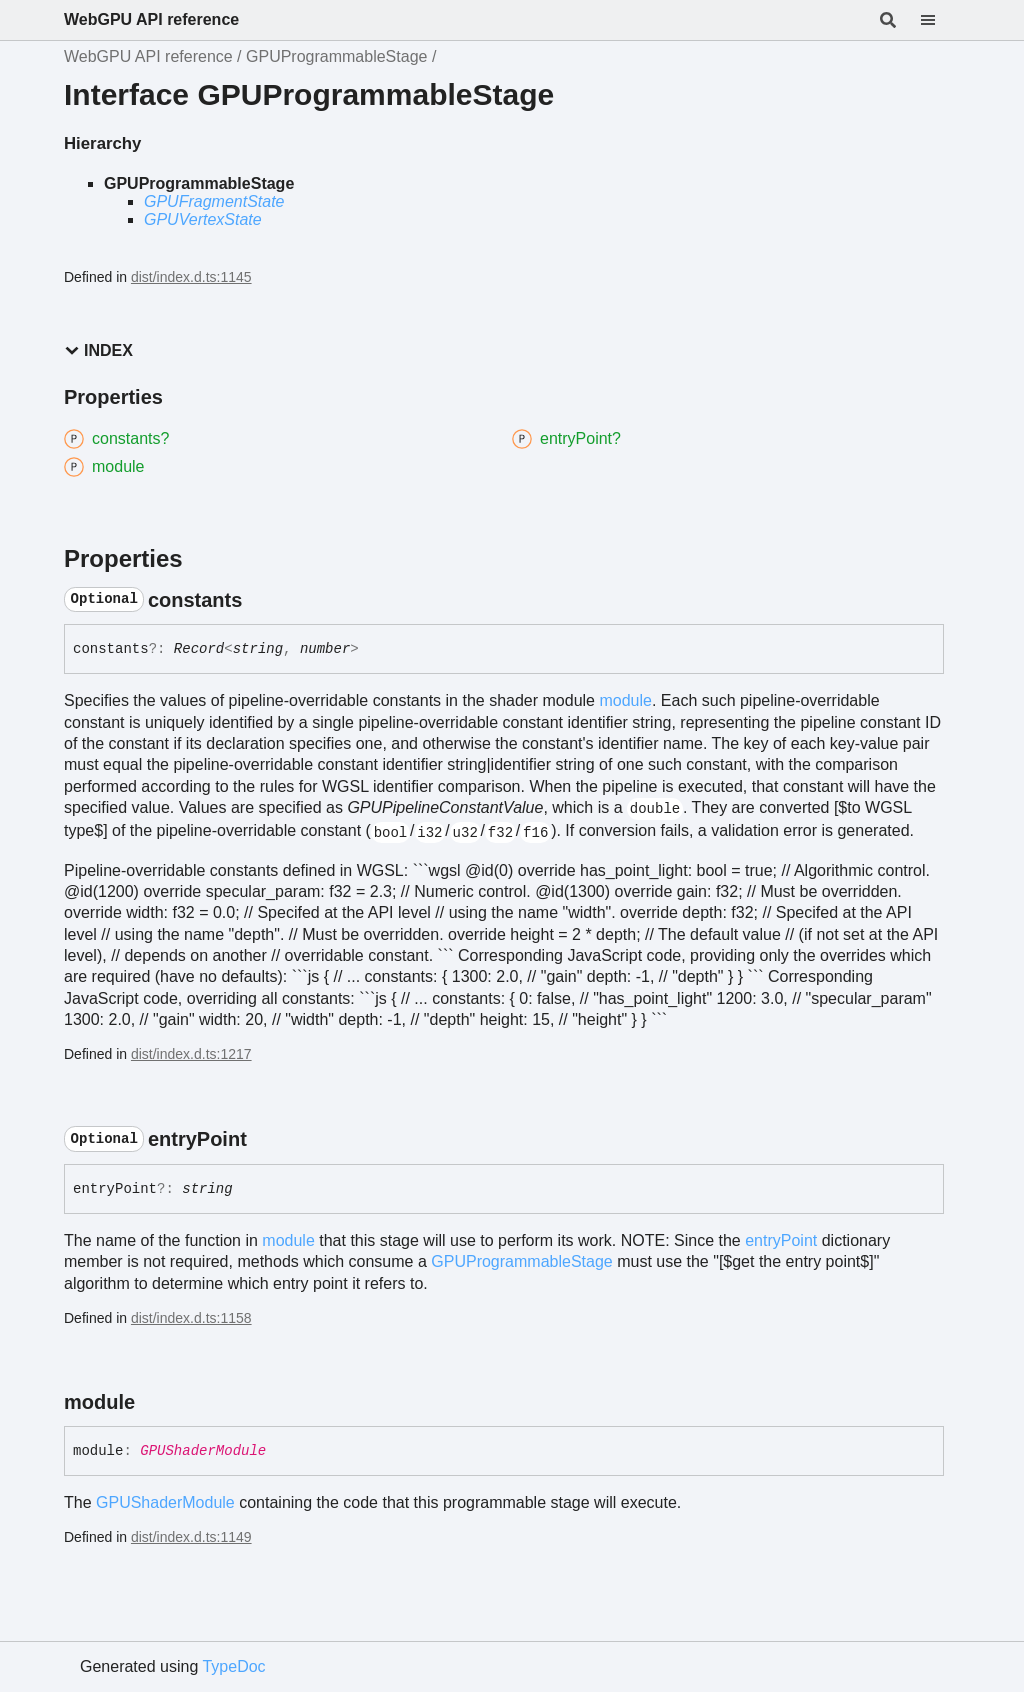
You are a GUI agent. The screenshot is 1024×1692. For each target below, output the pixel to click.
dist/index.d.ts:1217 (191, 1054)
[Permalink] (260, 600)
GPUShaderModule (203, 1451)
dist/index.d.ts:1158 (191, 1318)
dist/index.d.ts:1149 (191, 1537)
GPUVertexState (203, 219)
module (625, 700)
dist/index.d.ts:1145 (191, 277)
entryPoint (781, 1240)
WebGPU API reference (151, 19)
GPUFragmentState (214, 201)
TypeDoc (233, 1666)
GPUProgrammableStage (336, 56)
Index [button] (98, 350)
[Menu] (940, 20)
